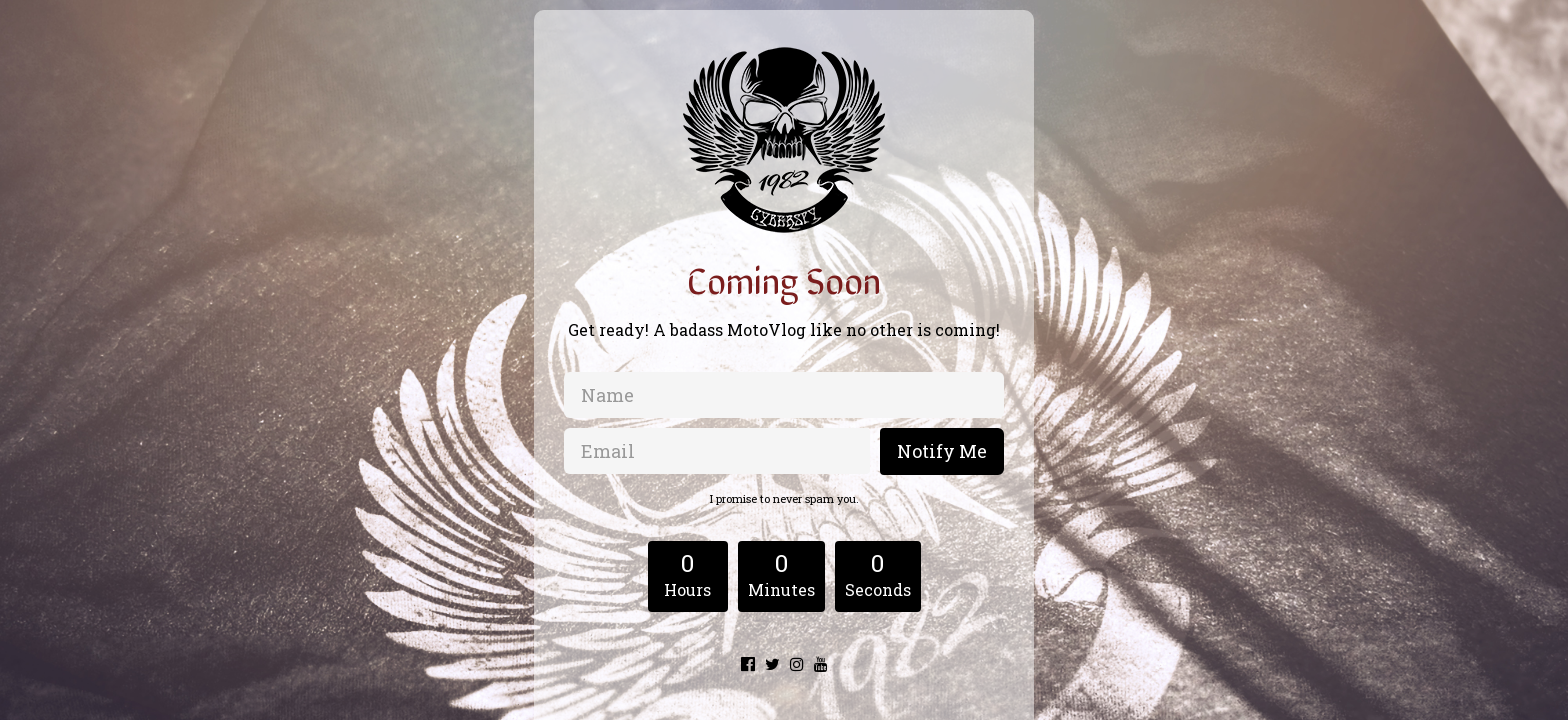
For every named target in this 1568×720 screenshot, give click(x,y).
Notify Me (942, 451)
